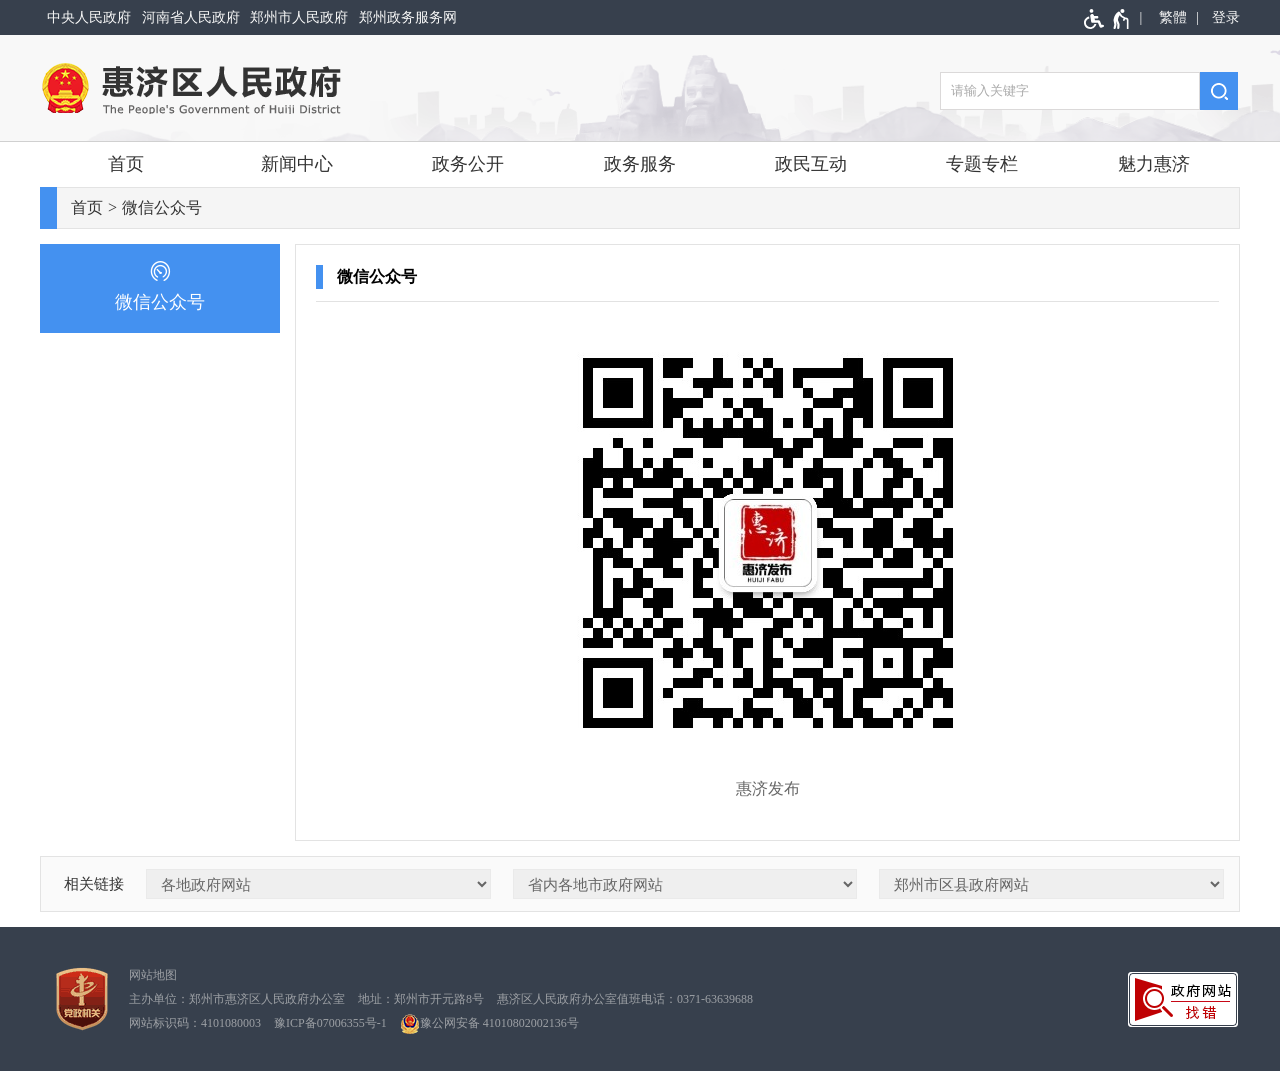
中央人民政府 (89, 17)
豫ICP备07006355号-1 (330, 1023)
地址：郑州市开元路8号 (421, 999)
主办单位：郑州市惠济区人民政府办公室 (237, 999)
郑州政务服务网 (408, 17)
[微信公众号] (160, 288)
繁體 (1173, 17)
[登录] (1222, 17)
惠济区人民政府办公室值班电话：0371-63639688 (625, 999)
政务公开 (468, 164)
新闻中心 (297, 164)
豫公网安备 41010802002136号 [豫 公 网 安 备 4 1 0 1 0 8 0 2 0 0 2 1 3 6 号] (489, 1024)
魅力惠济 (1154, 164)
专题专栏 (982, 164)
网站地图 (153, 975)
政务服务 (640, 164)
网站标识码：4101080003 (195, 1023)
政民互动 (811, 164)
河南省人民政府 (191, 17)
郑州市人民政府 (299, 17)
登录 (1226, 17)
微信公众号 (162, 207)
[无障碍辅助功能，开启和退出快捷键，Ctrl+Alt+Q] (1107, 19)
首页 (126, 164)
